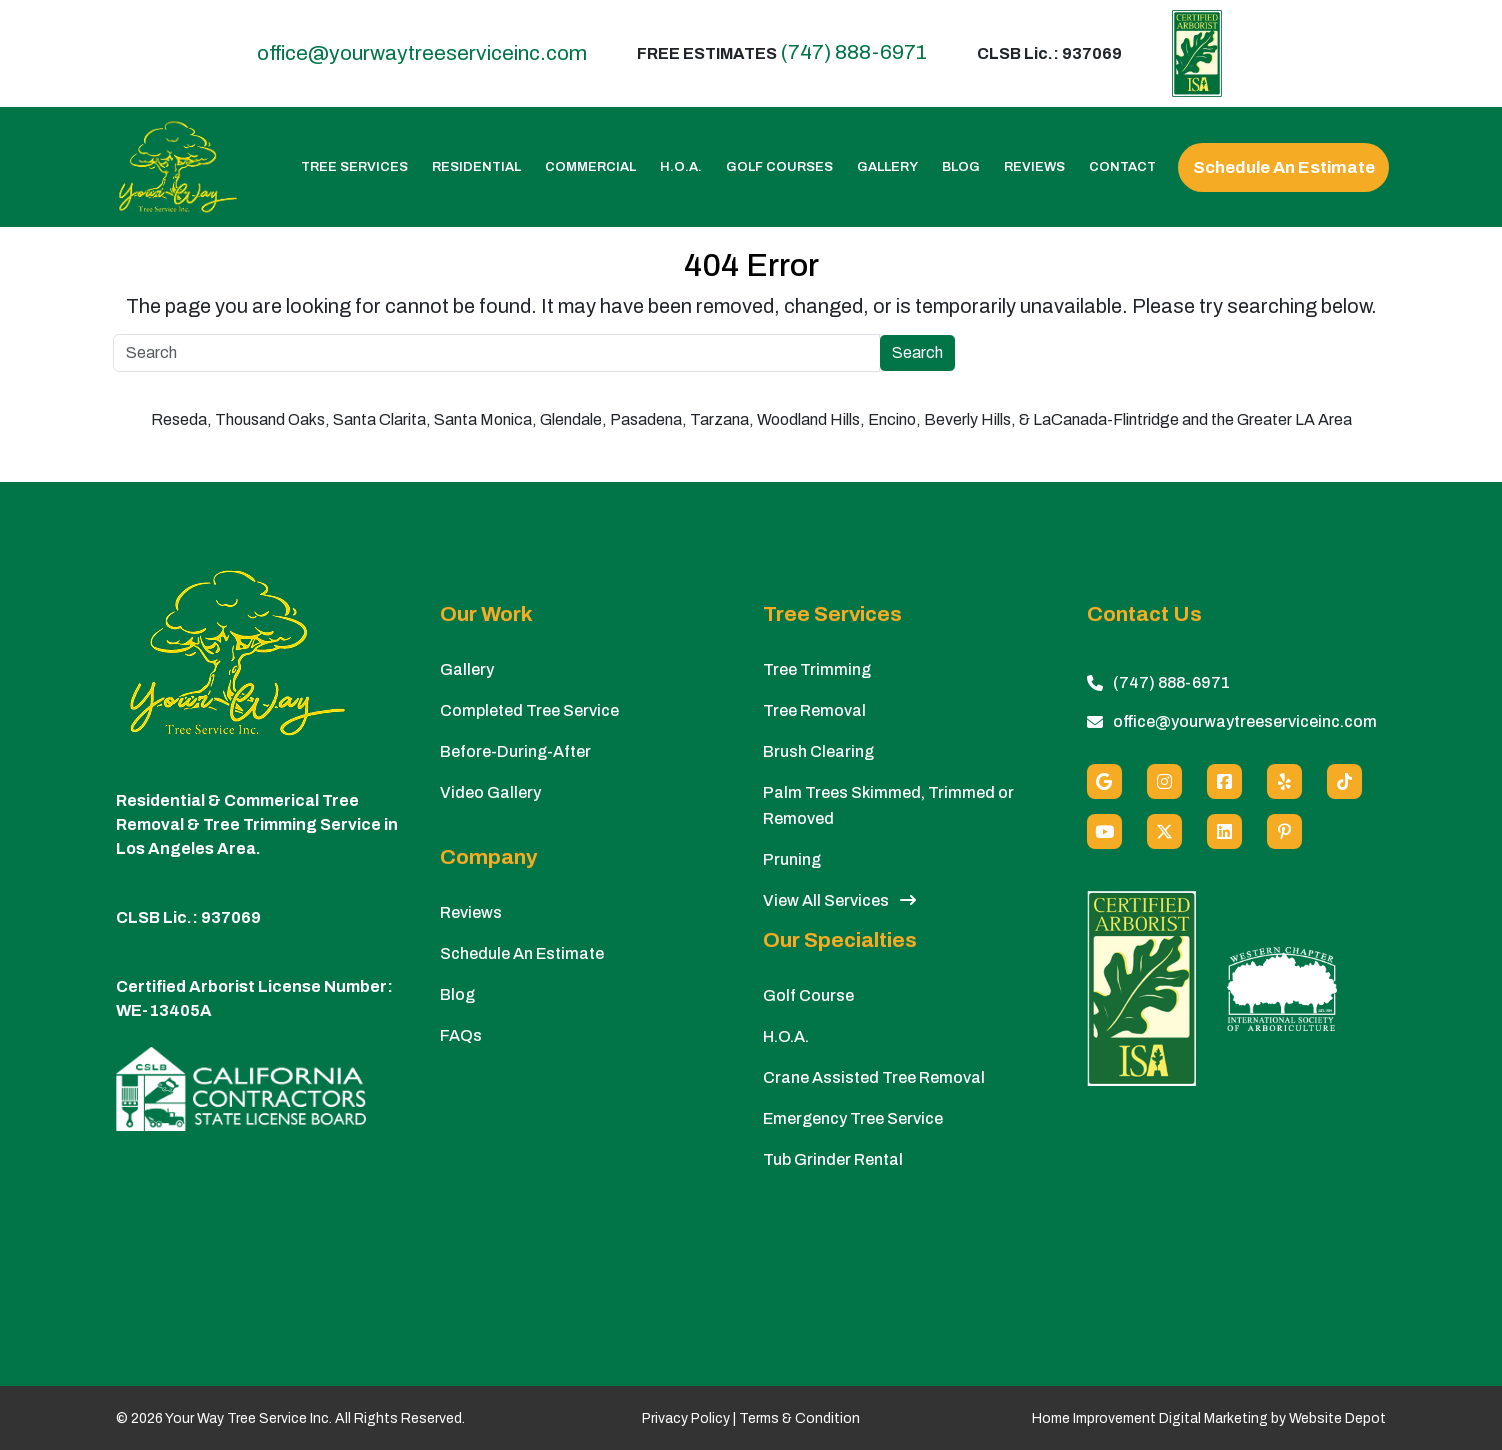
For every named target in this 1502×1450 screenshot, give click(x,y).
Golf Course (808, 995)
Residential (476, 167)
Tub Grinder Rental (833, 1159)
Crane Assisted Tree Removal (874, 1077)
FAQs (461, 1035)
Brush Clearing (818, 751)
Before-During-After (515, 751)
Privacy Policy (686, 1418)
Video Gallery (490, 792)
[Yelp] (1284, 781)
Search (917, 352)
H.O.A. (681, 167)
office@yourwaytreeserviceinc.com (422, 53)
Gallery (887, 167)
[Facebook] (1224, 781)
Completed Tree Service (529, 710)
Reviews (1034, 167)
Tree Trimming (817, 669)
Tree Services (354, 167)
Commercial (590, 167)
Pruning (792, 859)
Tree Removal (814, 710)
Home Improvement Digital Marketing (1150, 1418)
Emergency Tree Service (853, 1118)
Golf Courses (779, 167)
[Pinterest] (1284, 831)
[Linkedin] (1224, 831)
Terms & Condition (799, 1418)
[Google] (1104, 781)
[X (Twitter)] (1164, 831)
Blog (961, 167)
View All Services (839, 900)
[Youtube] (1104, 831)
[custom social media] (1344, 781)
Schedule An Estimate (1284, 167)
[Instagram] (1164, 781)
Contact (1122, 167)
